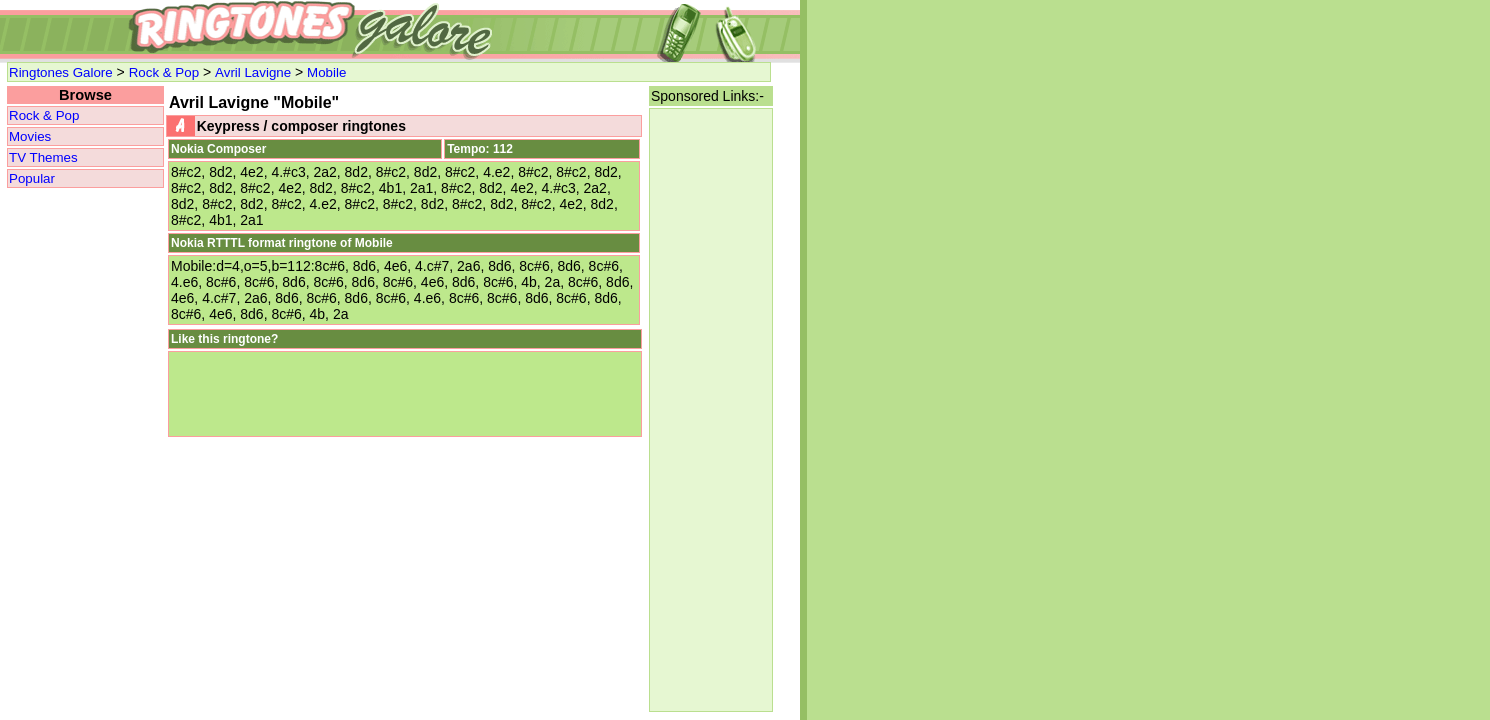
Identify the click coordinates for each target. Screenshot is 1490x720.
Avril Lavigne (253, 72)
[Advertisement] (711, 410)
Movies (30, 136)
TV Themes (43, 157)
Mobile (326, 72)
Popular (32, 178)
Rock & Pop (164, 72)
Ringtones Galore (61, 72)
